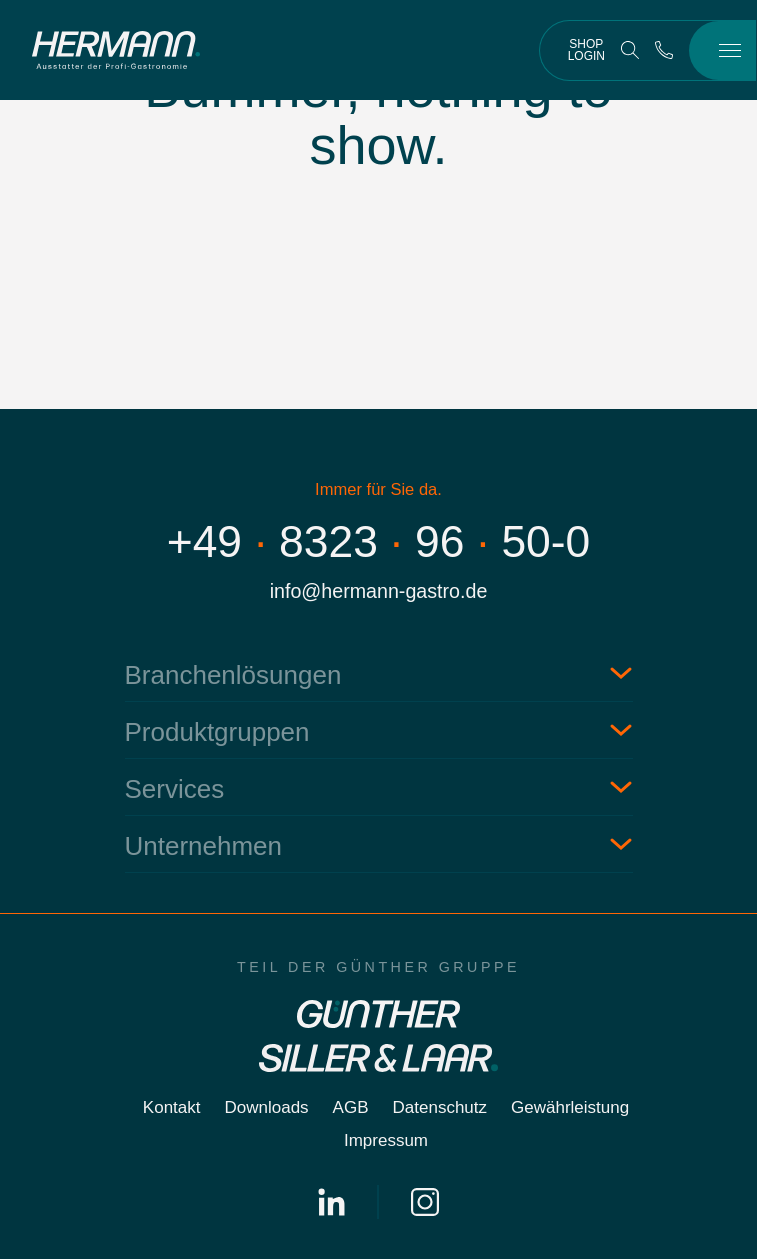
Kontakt (172, 1107)
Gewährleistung (570, 1107)
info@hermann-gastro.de (379, 591)
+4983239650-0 (379, 541)
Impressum (386, 1140)
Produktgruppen (217, 732)
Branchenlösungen (233, 675)
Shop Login (586, 50)
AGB (351, 1107)
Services (175, 789)
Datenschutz (440, 1107)
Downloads (267, 1107)
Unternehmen (204, 846)
